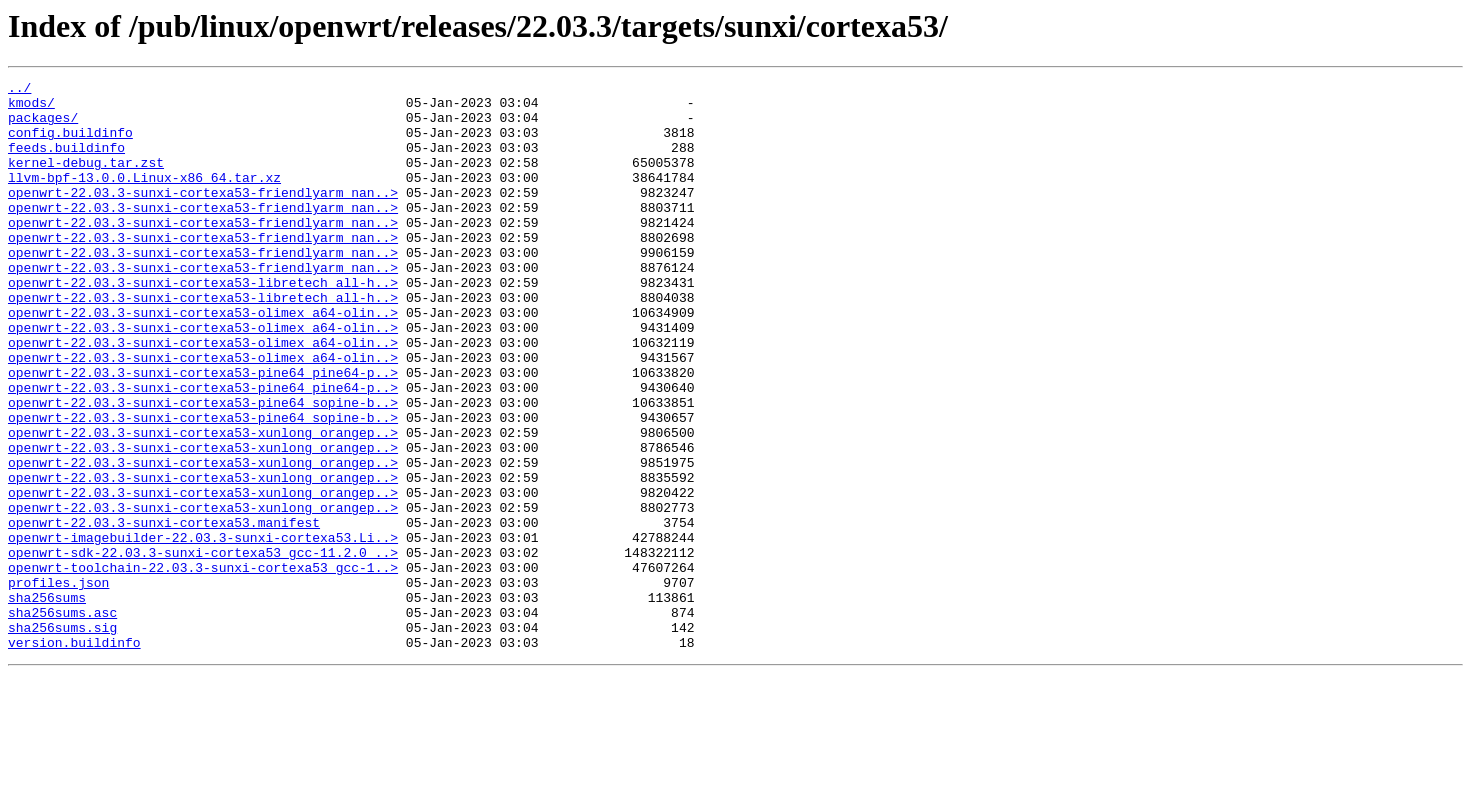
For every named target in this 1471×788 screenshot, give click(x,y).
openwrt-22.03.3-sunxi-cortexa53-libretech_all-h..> (203, 324)
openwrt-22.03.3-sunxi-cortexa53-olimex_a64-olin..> (203, 360)
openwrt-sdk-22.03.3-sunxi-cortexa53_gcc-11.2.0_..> (203, 648)
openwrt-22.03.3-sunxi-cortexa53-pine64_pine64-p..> (203, 432)
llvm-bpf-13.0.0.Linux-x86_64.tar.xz (144, 198)
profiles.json (58, 684)
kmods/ (31, 108)
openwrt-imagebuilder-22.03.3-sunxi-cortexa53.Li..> (203, 630)
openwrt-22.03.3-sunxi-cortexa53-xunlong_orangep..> (203, 504)
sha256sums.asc (62, 720)
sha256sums (47, 702)
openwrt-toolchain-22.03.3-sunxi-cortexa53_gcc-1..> (203, 666)
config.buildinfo (70, 144)
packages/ (43, 126)
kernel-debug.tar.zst (86, 180)
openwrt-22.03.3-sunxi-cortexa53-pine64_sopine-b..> (203, 468)
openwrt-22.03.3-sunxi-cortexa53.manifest (164, 612)
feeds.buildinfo (66, 162)
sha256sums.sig (62, 738)
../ (19, 90)
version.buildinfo (74, 756)
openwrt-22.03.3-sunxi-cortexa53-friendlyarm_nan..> (203, 216)
